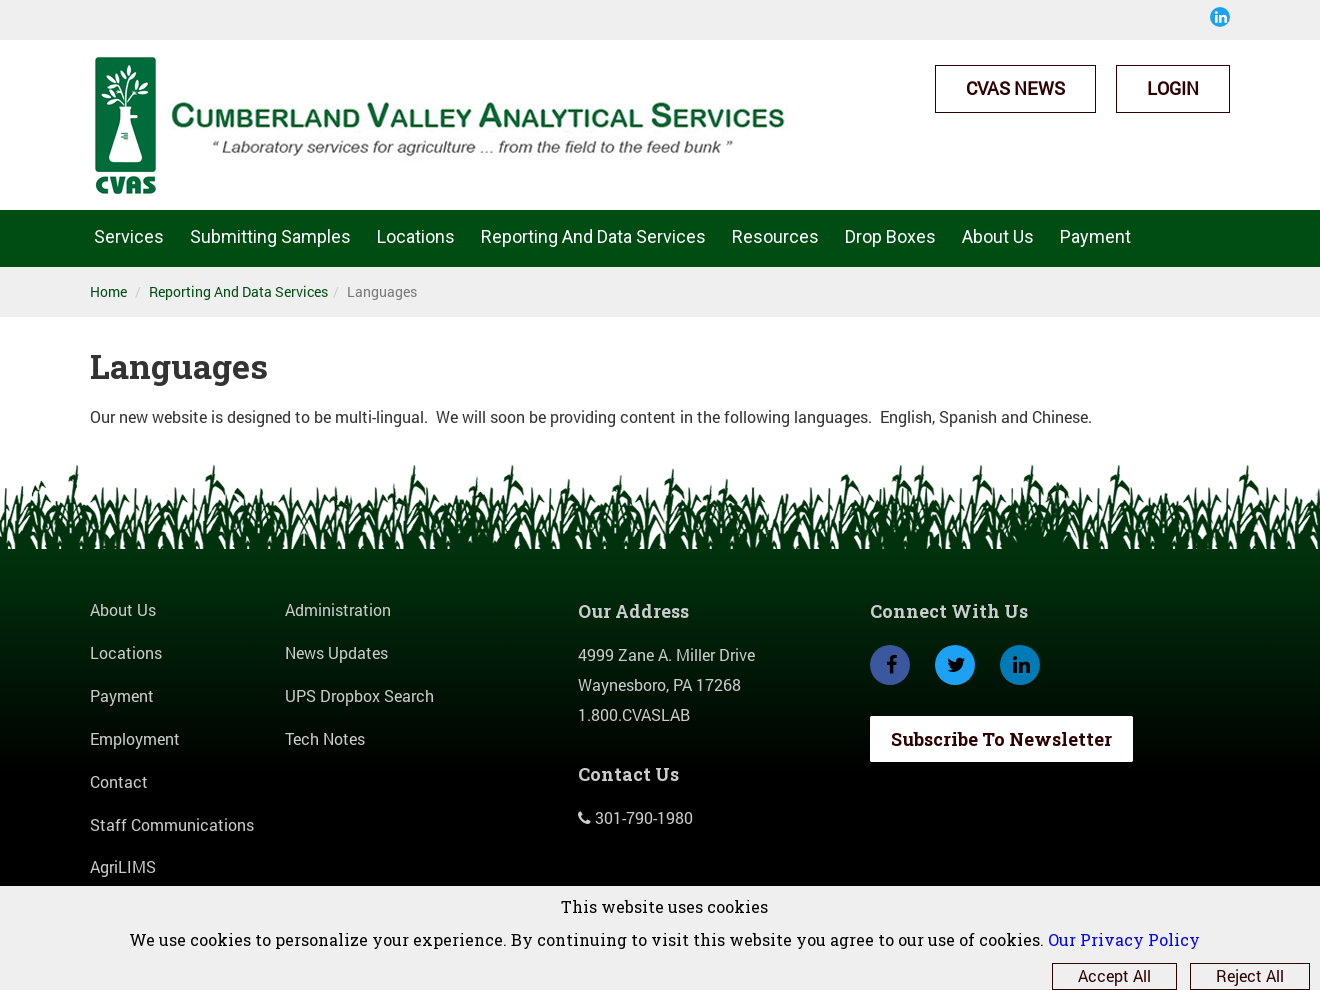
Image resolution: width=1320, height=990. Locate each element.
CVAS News (1015, 88)
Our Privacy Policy (1124, 939)
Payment (1095, 236)
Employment (135, 738)
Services (129, 236)
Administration (338, 609)
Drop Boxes (890, 236)
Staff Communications (172, 824)
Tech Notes (325, 738)
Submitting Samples (270, 236)
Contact (119, 781)
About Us (998, 236)
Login (1173, 88)
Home (108, 291)
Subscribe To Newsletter (1001, 739)
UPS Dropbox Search (359, 695)
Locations (416, 236)
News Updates (336, 652)
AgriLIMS (123, 866)
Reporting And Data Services (593, 236)
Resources (775, 236)
